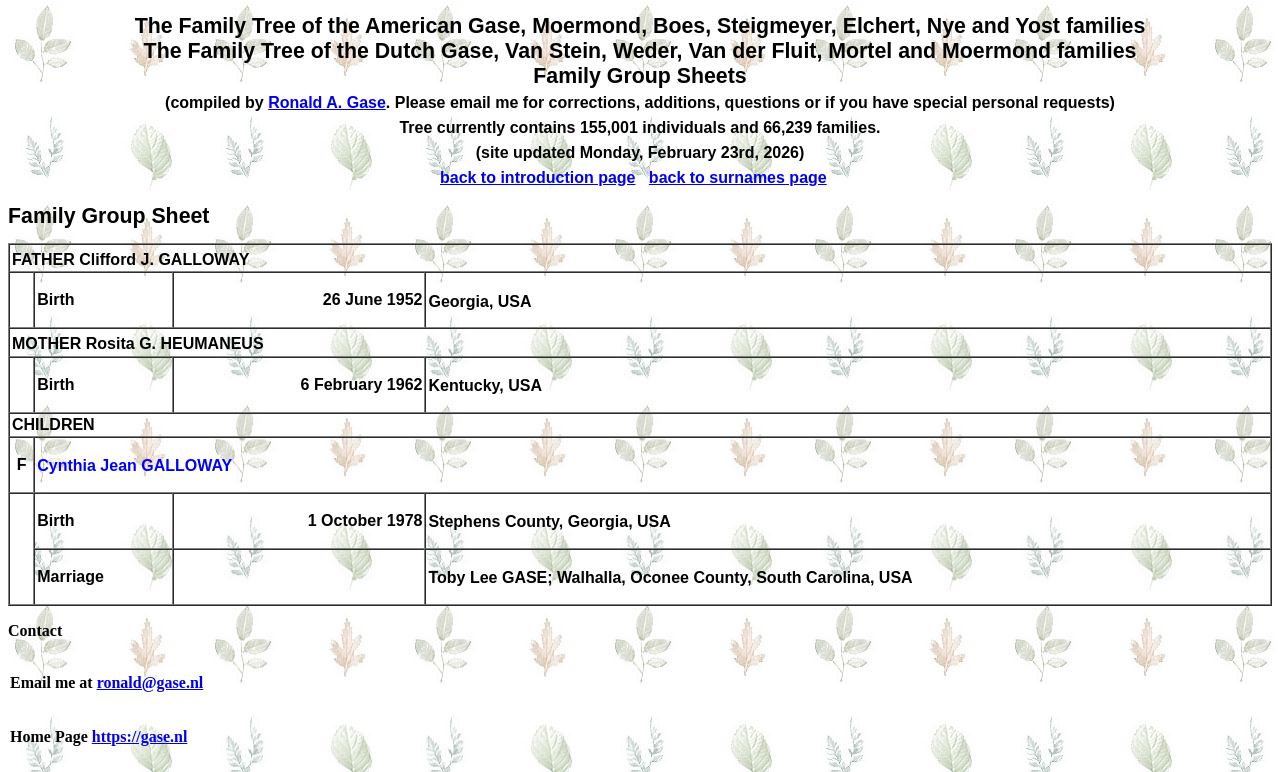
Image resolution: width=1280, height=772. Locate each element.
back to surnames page (738, 177)
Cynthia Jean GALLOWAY (134, 466)
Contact (35, 630)
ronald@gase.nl (150, 682)
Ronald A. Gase (327, 102)
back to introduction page (538, 177)
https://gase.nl (140, 736)
